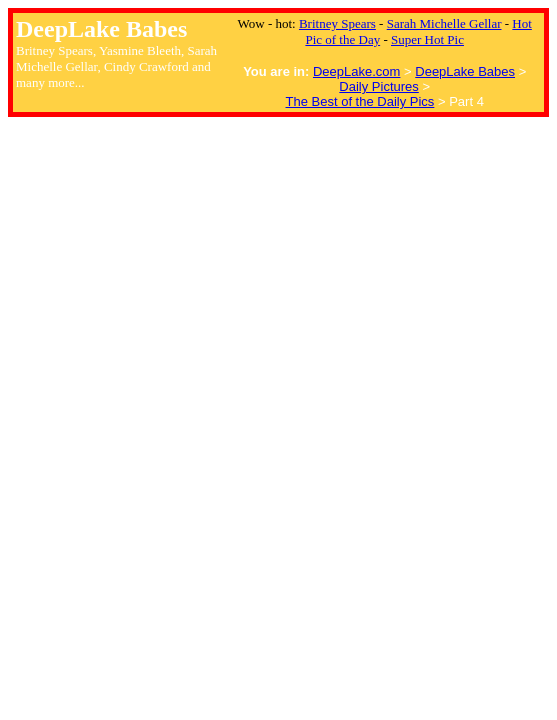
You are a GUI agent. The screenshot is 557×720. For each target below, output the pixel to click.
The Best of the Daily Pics (360, 101)
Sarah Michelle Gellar (444, 23)
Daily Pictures (378, 86)
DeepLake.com (356, 71)
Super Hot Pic (427, 39)
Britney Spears (337, 23)
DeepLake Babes (465, 71)
